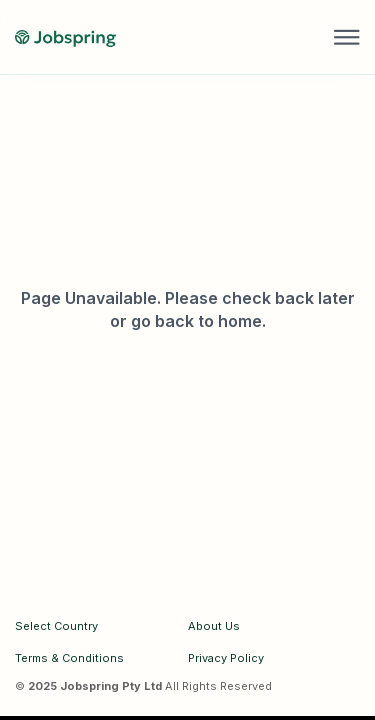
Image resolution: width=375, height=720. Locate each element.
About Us (214, 626)
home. (242, 321)
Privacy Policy (226, 658)
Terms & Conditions (69, 658)
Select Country (56, 626)
